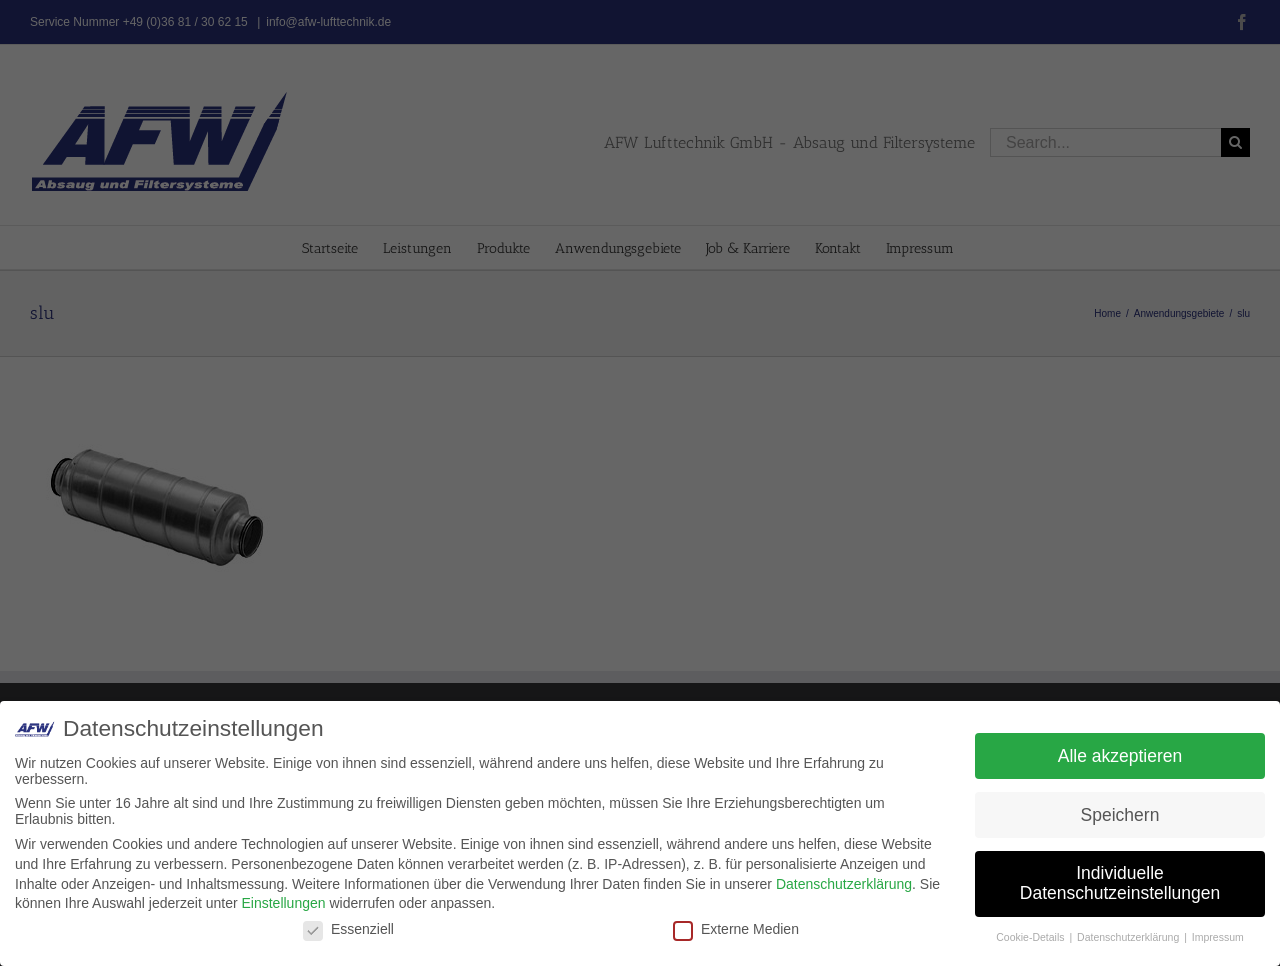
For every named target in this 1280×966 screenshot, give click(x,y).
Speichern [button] (1120, 815)
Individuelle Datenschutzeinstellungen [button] (1120, 883)
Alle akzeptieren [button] (1120, 756)
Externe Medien (736, 929)
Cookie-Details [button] (1031, 937)
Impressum (1218, 937)
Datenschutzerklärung (844, 884)
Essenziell (348, 929)
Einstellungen (283, 903)
